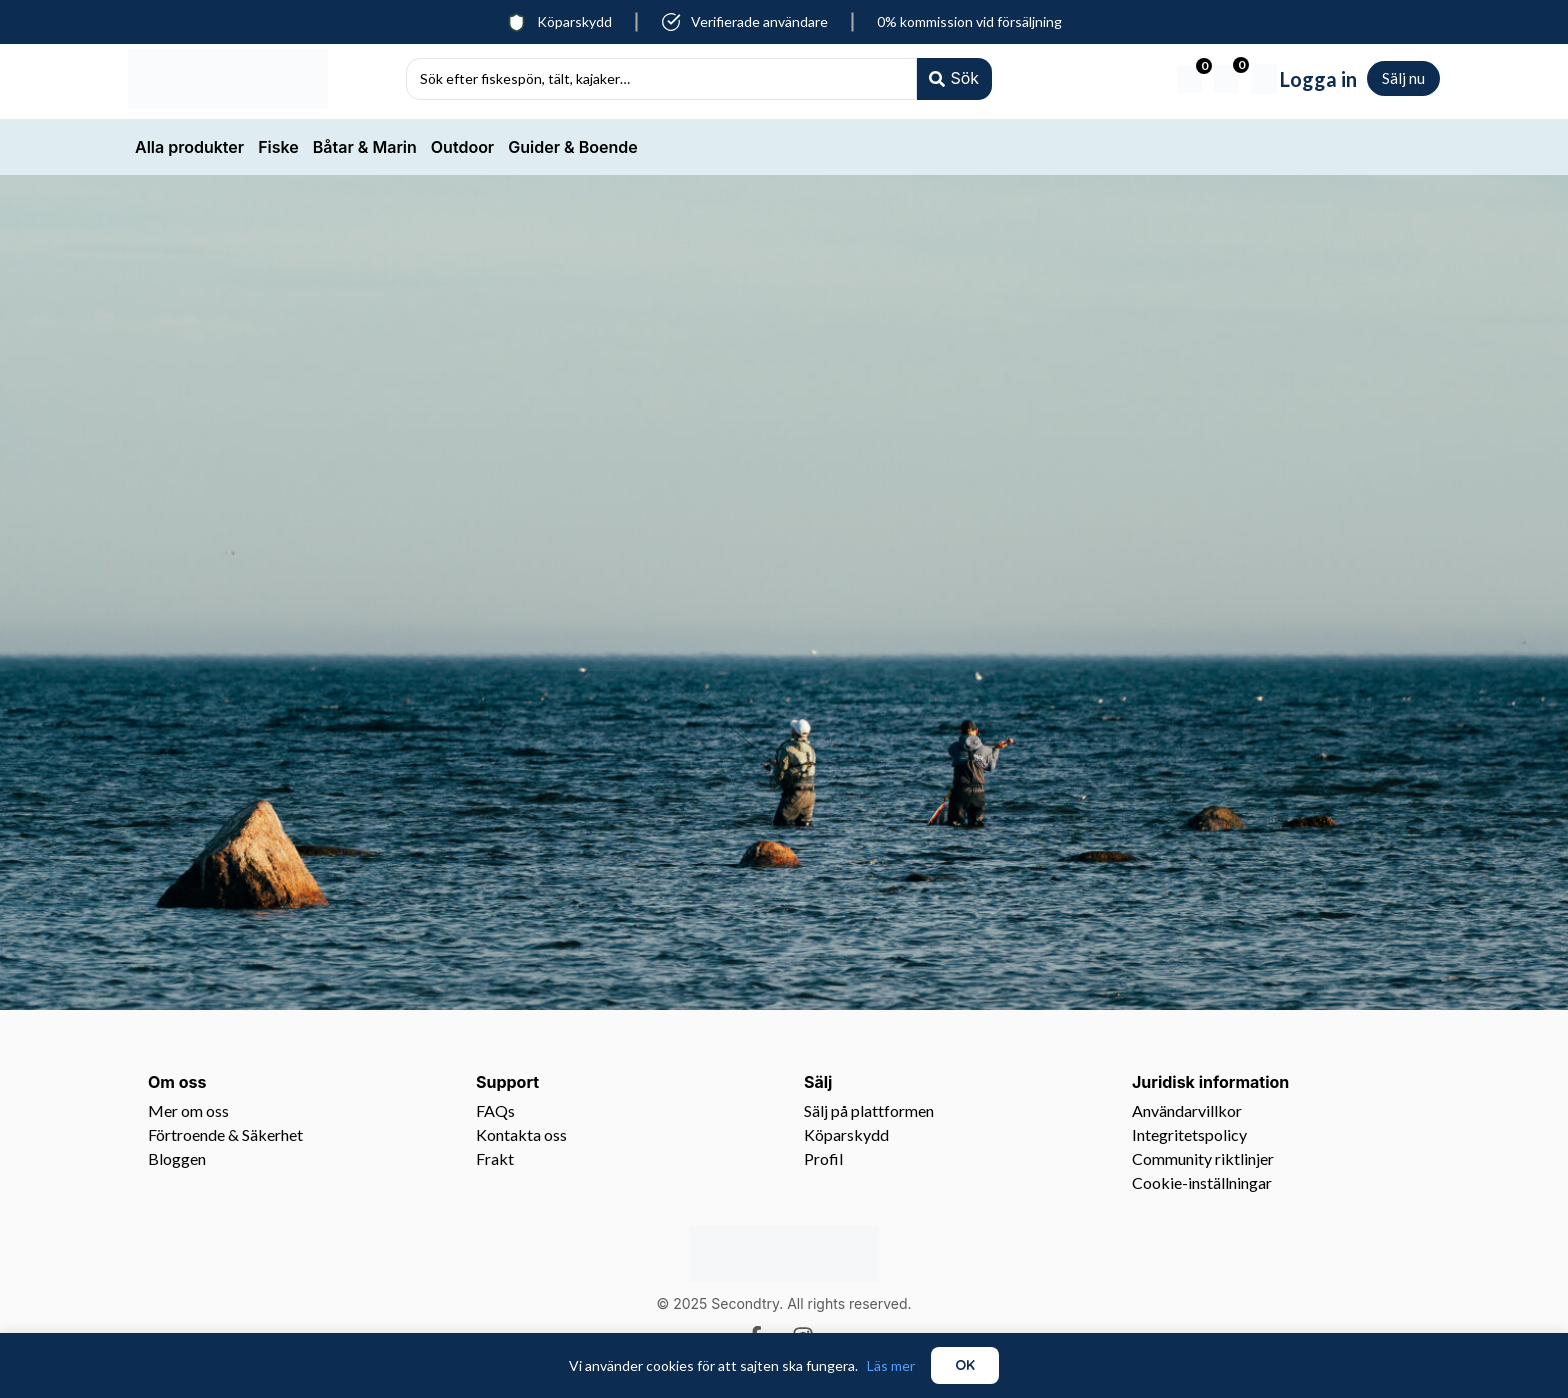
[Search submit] (953, 78)
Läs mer (891, 1365)
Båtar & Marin (365, 147)
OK (965, 1365)
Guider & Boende (572, 147)
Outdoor (462, 147)
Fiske (278, 147)
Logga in (1318, 79)
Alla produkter (189, 147)
